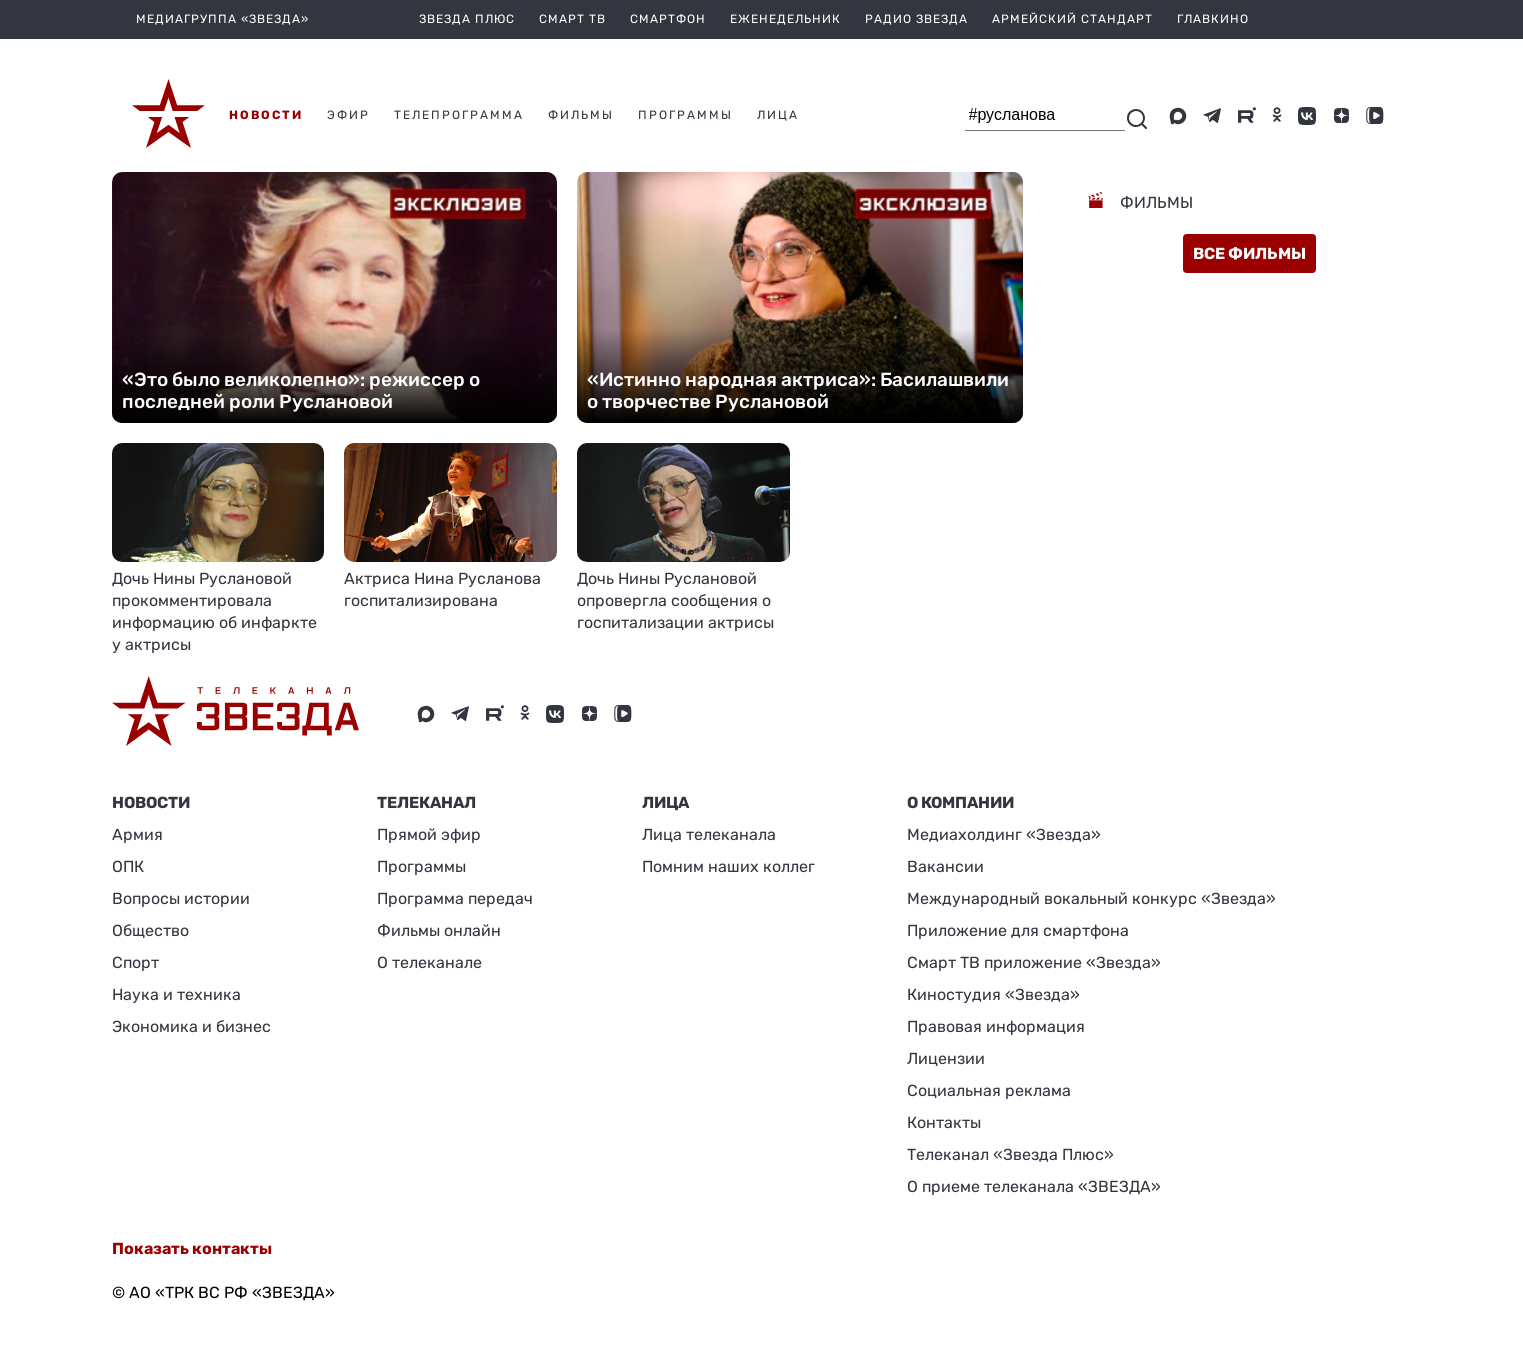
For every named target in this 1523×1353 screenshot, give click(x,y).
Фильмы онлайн (439, 930)
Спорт (135, 962)
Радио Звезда (916, 19)
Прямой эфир (429, 834)
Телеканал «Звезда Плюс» (1010, 1154)
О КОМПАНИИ (960, 802)
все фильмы (1249, 253)
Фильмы (1154, 202)
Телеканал (426, 802)
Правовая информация (996, 1026)
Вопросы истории (181, 898)
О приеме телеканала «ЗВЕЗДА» (1034, 1186)
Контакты (944, 1122)
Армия (137, 834)
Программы (421, 866)
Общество (150, 930)
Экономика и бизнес (191, 1026)
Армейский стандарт (1072, 19)
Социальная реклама (989, 1090)
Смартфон (668, 19)
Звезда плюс (467, 19)
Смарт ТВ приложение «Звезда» (1034, 962)
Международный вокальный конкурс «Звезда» (1091, 898)
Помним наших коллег (728, 866)
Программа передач (455, 898)
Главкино (1213, 19)
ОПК (128, 866)
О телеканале (429, 962)
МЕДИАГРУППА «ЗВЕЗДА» (222, 19)
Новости (151, 802)
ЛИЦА (665, 802)
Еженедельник (785, 19)
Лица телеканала (709, 834)
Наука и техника (176, 994)
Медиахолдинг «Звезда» (1004, 834)
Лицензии (946, 1058)
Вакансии (945, 866)
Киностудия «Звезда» (993, 994)
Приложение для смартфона (1018, 930)
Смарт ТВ (572, 19)
